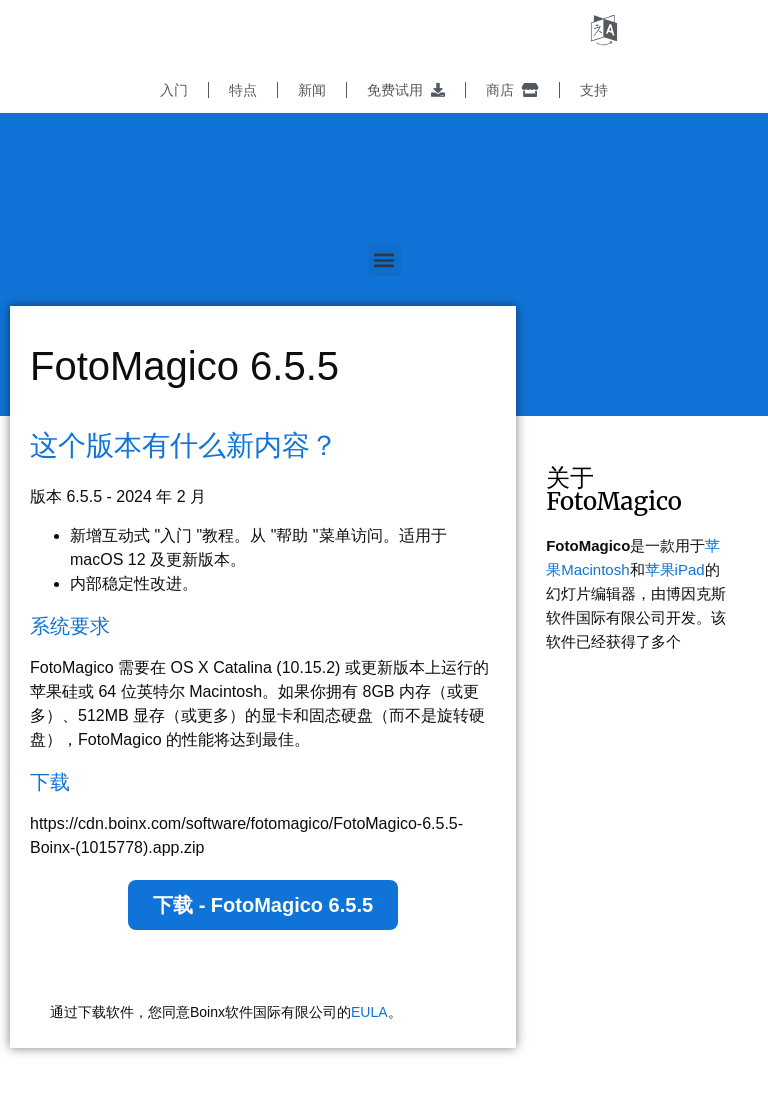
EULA (369, 1012)
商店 (512, 90)
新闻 (312, 90)
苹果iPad (675, 569)
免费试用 (406, 90)
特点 (243, 90)
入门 (174, 90)
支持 (594, 90)
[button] (384, 259)
